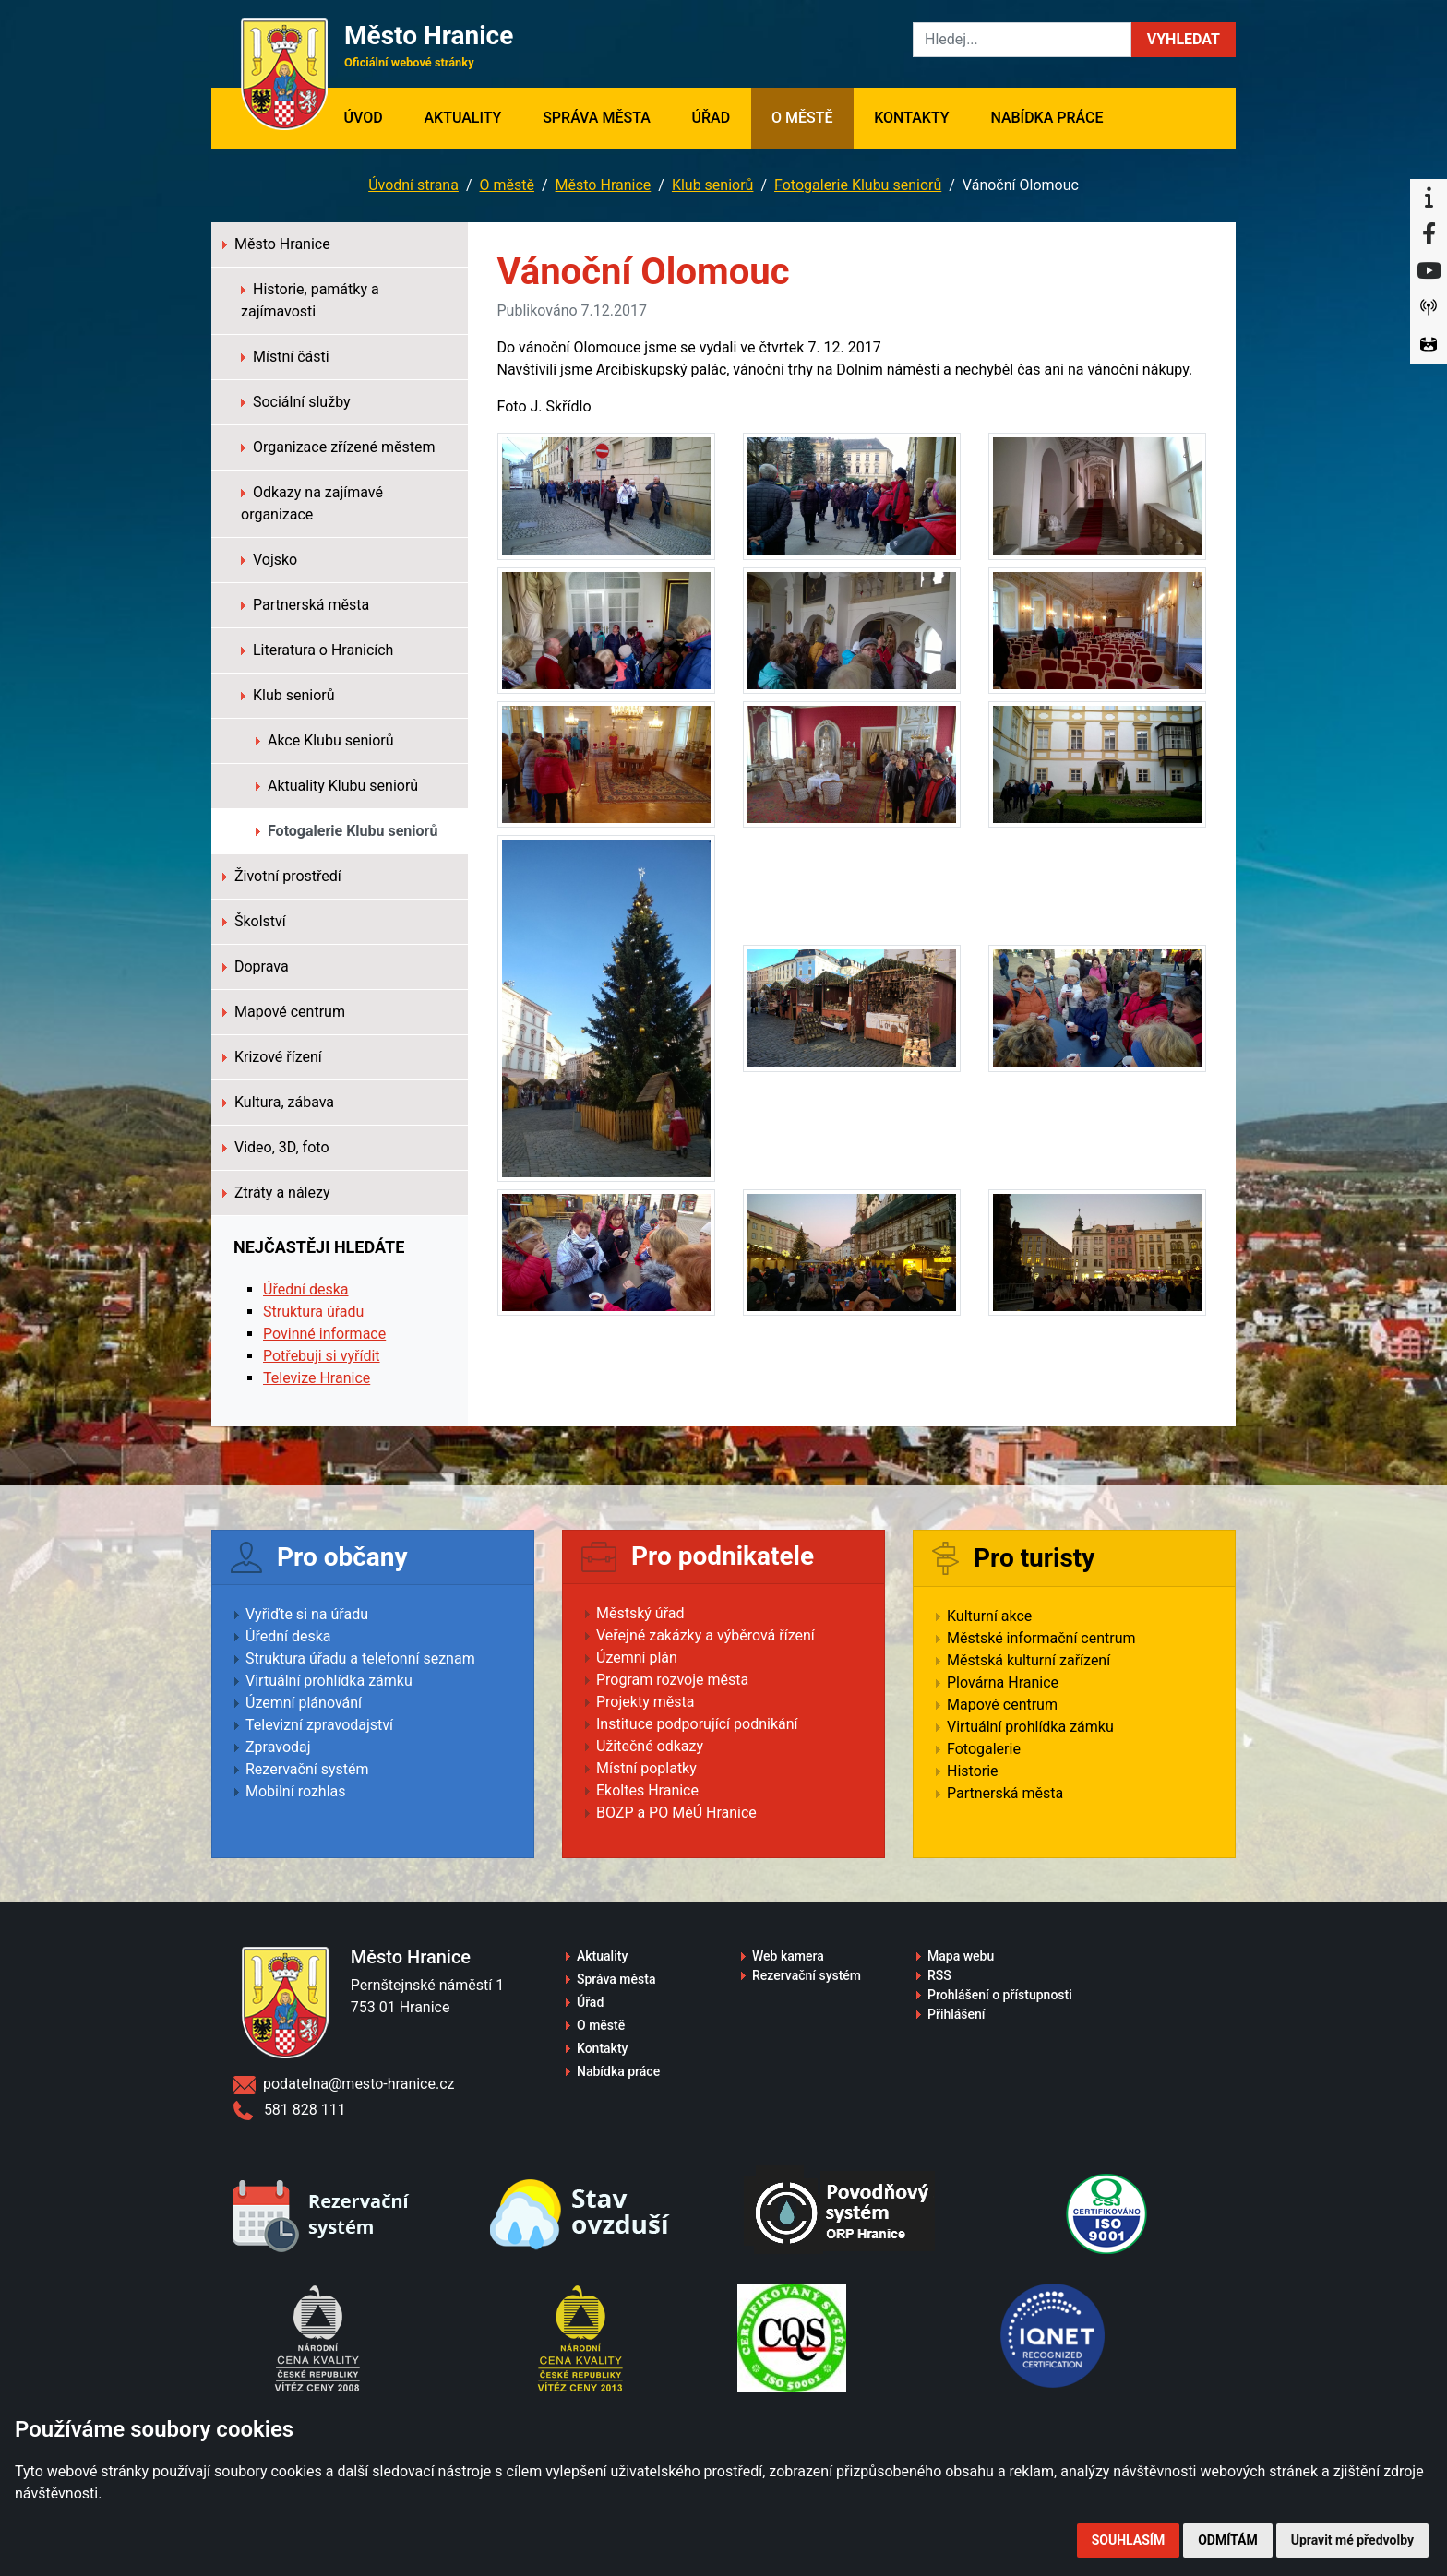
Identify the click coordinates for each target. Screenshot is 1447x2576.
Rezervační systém (307, 1769)
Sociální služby (296, 402)
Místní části (285, 356)
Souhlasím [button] (1128, 2540)
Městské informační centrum (1041, 1638)
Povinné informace (324, 1333)
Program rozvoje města (672, 1679)
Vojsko (269, 559)
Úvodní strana (413, 185)
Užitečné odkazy (649, 1746)
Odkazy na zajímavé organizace (312, 503)
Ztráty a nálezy (275, 1192)
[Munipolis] (1428, 308)
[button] (1183, 39)
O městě (802, 117)
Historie (973, 1771)
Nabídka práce (1046, 117)
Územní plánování (303, 1702)
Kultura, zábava (278, 1102)
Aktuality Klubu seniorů (337, 785)
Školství (254, 921)
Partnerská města (305, 605)
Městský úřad (640, 1613)
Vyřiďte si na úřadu (306, 1614)
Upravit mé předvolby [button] (1352, 2540)
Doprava (255, 966)
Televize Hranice (316, 1378)
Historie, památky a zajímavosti (310, 300)
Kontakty (911, 117)
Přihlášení (956, 2014)
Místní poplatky (646, 1768)
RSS (939, 1975)
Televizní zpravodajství (319, 1725)
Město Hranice (604, 185)
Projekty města (645, 1702)
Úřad (711, 117)
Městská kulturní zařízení (1028, 1660)
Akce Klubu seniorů (325, 740)
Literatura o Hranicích (317, 650)
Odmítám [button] (1228, 2540)
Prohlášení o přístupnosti (999, 1994)
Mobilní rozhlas (295, 1791)
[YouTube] (1428, 271)
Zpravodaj (278, 1747)
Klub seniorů (713, 185)
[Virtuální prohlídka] (1428, 345)
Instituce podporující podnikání (697, 1724)
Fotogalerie (984, 1749)
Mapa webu (960, 1956)
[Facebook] (1428, 234)
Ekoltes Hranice (647, 1790)
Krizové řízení (272, 1057)
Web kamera (788, 1956)
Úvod (373, 116)
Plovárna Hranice (1002, 1682)
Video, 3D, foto (275, 1147)
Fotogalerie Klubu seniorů (857, 185)
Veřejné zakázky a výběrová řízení (705, 1635)
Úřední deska (306, 1289)
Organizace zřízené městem (338, 447)
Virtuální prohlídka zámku (329, 1680)
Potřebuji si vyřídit (321, 1356)
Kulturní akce (989, 1616)
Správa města (597, 117)
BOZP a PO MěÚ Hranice (676, 1812)
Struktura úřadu (313, 1311)
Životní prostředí (281, 876)
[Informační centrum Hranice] (1428, 197)
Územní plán (636, 1657)
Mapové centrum (283, 1011)
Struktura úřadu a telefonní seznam (360, 1658)
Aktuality (462, 117)
